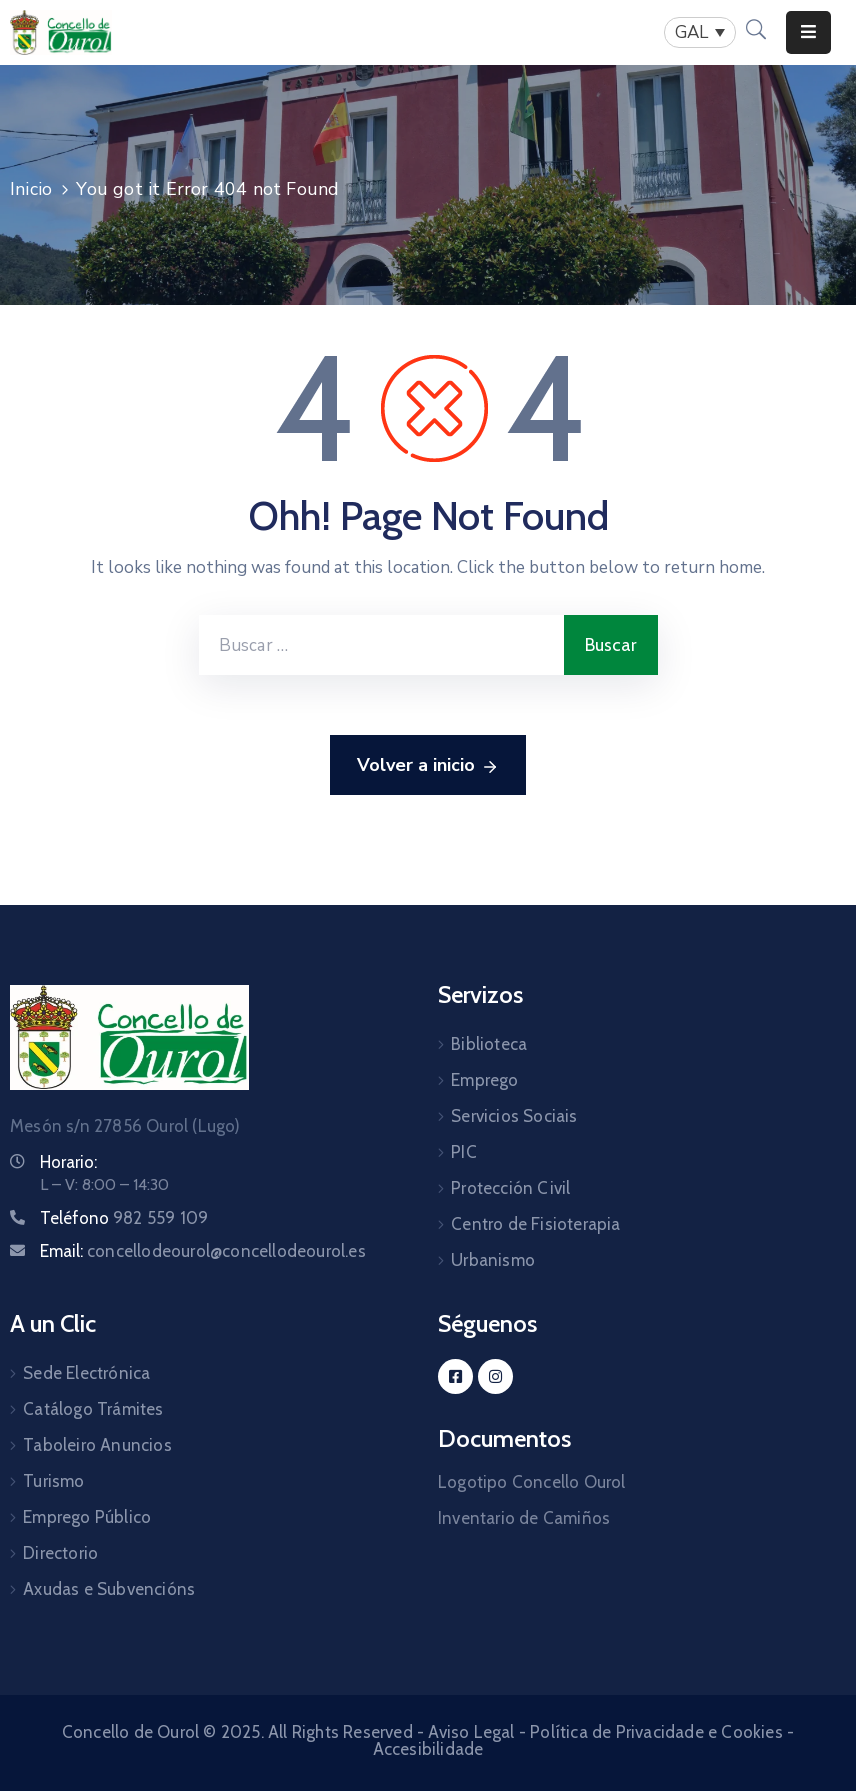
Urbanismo (493, 1260)
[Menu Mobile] (808, 32)
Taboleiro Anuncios (97, 1445)
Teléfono (124, 1218)
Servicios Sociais (514, 1116)
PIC (464, 1152)
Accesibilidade (428, 1749)
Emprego (484, 1080)
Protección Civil (510, 1188)
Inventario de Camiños (524, 1518)
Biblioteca (489, 1044)
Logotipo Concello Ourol (532, 1482)
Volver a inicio (428, 766)
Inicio (31, 189)
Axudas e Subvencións (109, 1589)
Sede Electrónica (86, 1373)
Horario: (68, 1162)
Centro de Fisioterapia (535, 1224)
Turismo (53, 1481)
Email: (203, 1251)
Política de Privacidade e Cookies (656, 1732)
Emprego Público (87, 1517)
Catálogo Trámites (93, 1409)
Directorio (60, 1553)
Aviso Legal (471, 1732)
